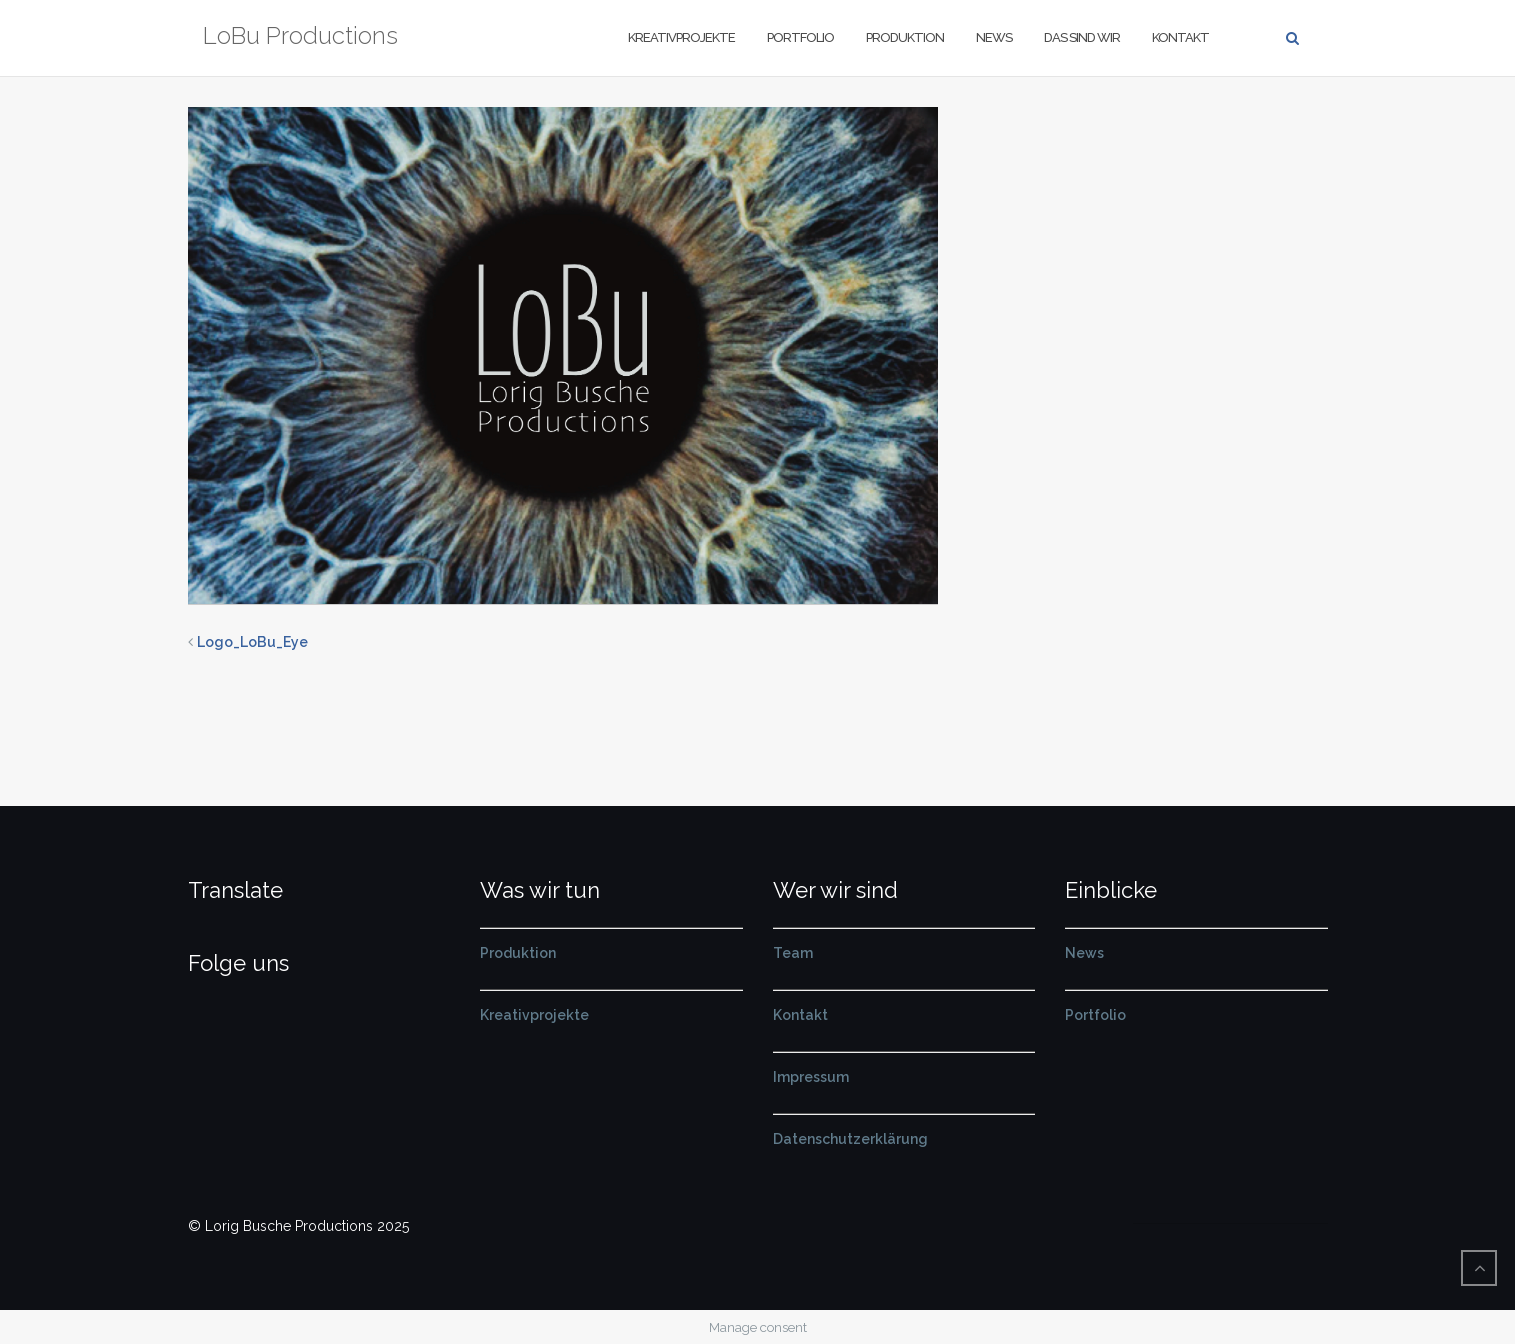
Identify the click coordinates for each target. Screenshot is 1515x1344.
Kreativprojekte (681, 37)
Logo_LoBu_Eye (252, 642)
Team (793, 953)
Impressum (811, 1077)
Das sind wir (1082, 37)
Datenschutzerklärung (850, 1139)
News (994, 37)
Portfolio (800, 37)
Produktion (905, 37)
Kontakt (1180, 37)
